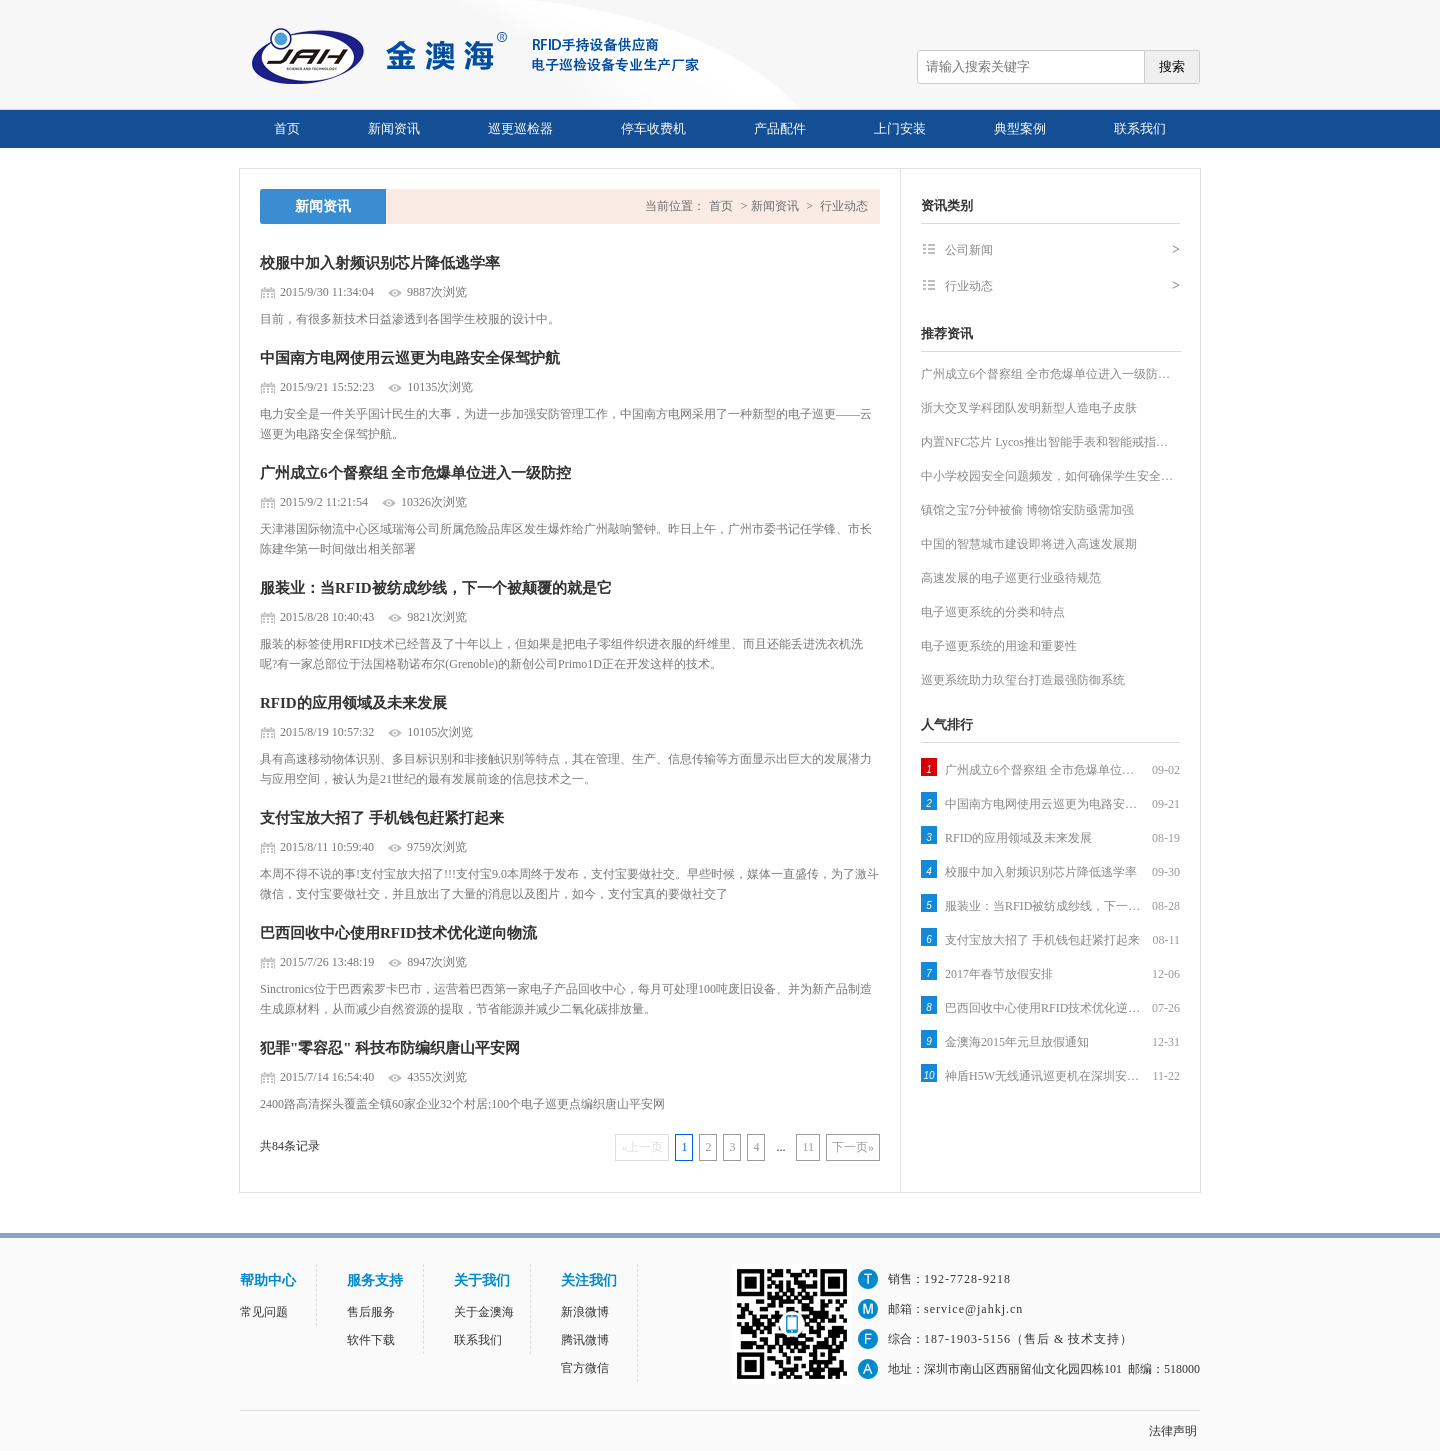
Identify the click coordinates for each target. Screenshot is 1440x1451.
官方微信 (585, 1368)
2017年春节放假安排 (999, 974)
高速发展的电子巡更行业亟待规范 (1011, 578)
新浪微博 (585, 1312)
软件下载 (371, 1340)
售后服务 (371, 1312)
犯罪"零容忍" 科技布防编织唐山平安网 (390, 1048)
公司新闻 (1062, 250)
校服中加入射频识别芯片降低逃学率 (380, 263)
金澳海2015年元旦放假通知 (1017, 1042)
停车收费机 (653, 128)
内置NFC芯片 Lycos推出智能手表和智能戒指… (1044, 442)
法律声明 (1173, 1431)
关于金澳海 (484, 1312)
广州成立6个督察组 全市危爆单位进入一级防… (1045, 374)
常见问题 (264, 1312)
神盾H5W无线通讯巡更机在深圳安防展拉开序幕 (1045, 1076)
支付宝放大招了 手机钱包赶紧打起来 (382, 818)
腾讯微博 (585, 1340)
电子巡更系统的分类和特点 (993, 612)
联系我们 (1140, 128)
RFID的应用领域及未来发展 (353, 703)
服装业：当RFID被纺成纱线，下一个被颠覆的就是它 (436, 588)
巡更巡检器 (520, 128)
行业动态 (844, 206)
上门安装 (900, 128)
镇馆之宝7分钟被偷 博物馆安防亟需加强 (1027, 510)
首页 (287, 128)
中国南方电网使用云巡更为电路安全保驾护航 (410, 358)
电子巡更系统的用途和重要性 (999, 646)
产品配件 (780, 128)
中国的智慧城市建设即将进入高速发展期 (1029, 544)
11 (808, 1147)
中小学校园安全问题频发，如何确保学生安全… (1047, 476)
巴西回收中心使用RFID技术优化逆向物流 (398, 933)
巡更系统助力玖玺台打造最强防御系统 (1023, 680)
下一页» (853, 1147)
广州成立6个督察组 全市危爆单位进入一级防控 (415, 473)
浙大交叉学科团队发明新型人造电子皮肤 (1029, 408)
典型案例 (1020, 128)
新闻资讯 (394, 128)
